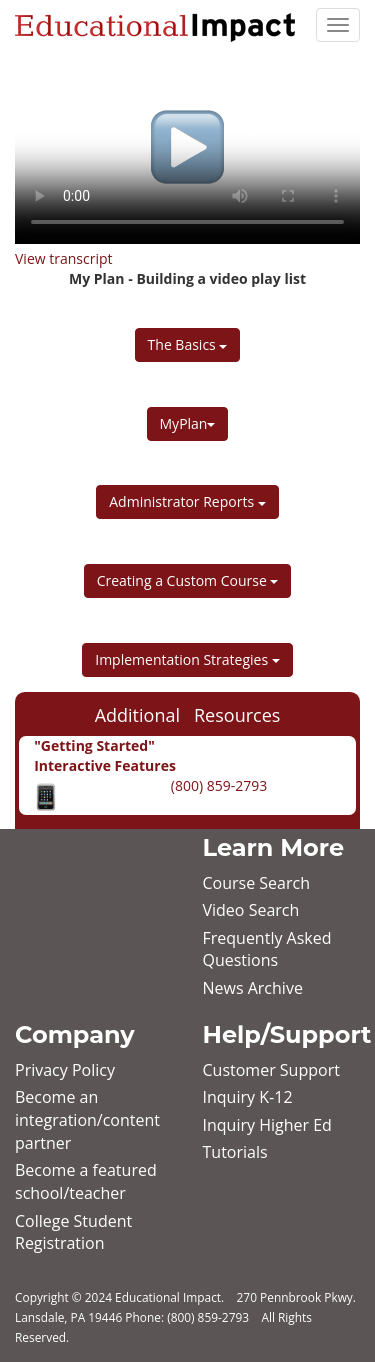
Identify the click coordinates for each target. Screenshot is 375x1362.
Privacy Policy (65, 1070)
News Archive (253, 988)
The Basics (188, 344)
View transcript (64, 258)
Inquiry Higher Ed (267, 1125)
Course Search (256, 883)
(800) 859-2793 (217, 785)
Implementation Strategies (187, 659)
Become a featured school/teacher (86, 1181)
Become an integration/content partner (87, 1120)
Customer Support (271, 1070)
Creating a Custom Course (188, 580)
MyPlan (188, 423)
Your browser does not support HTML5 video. (187, 147)
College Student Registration (73, 1232)
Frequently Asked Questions (267, 949)
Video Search (251, 910)
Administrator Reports (187, 501)
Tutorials (235, 1152)
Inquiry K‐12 (248, 1097)
